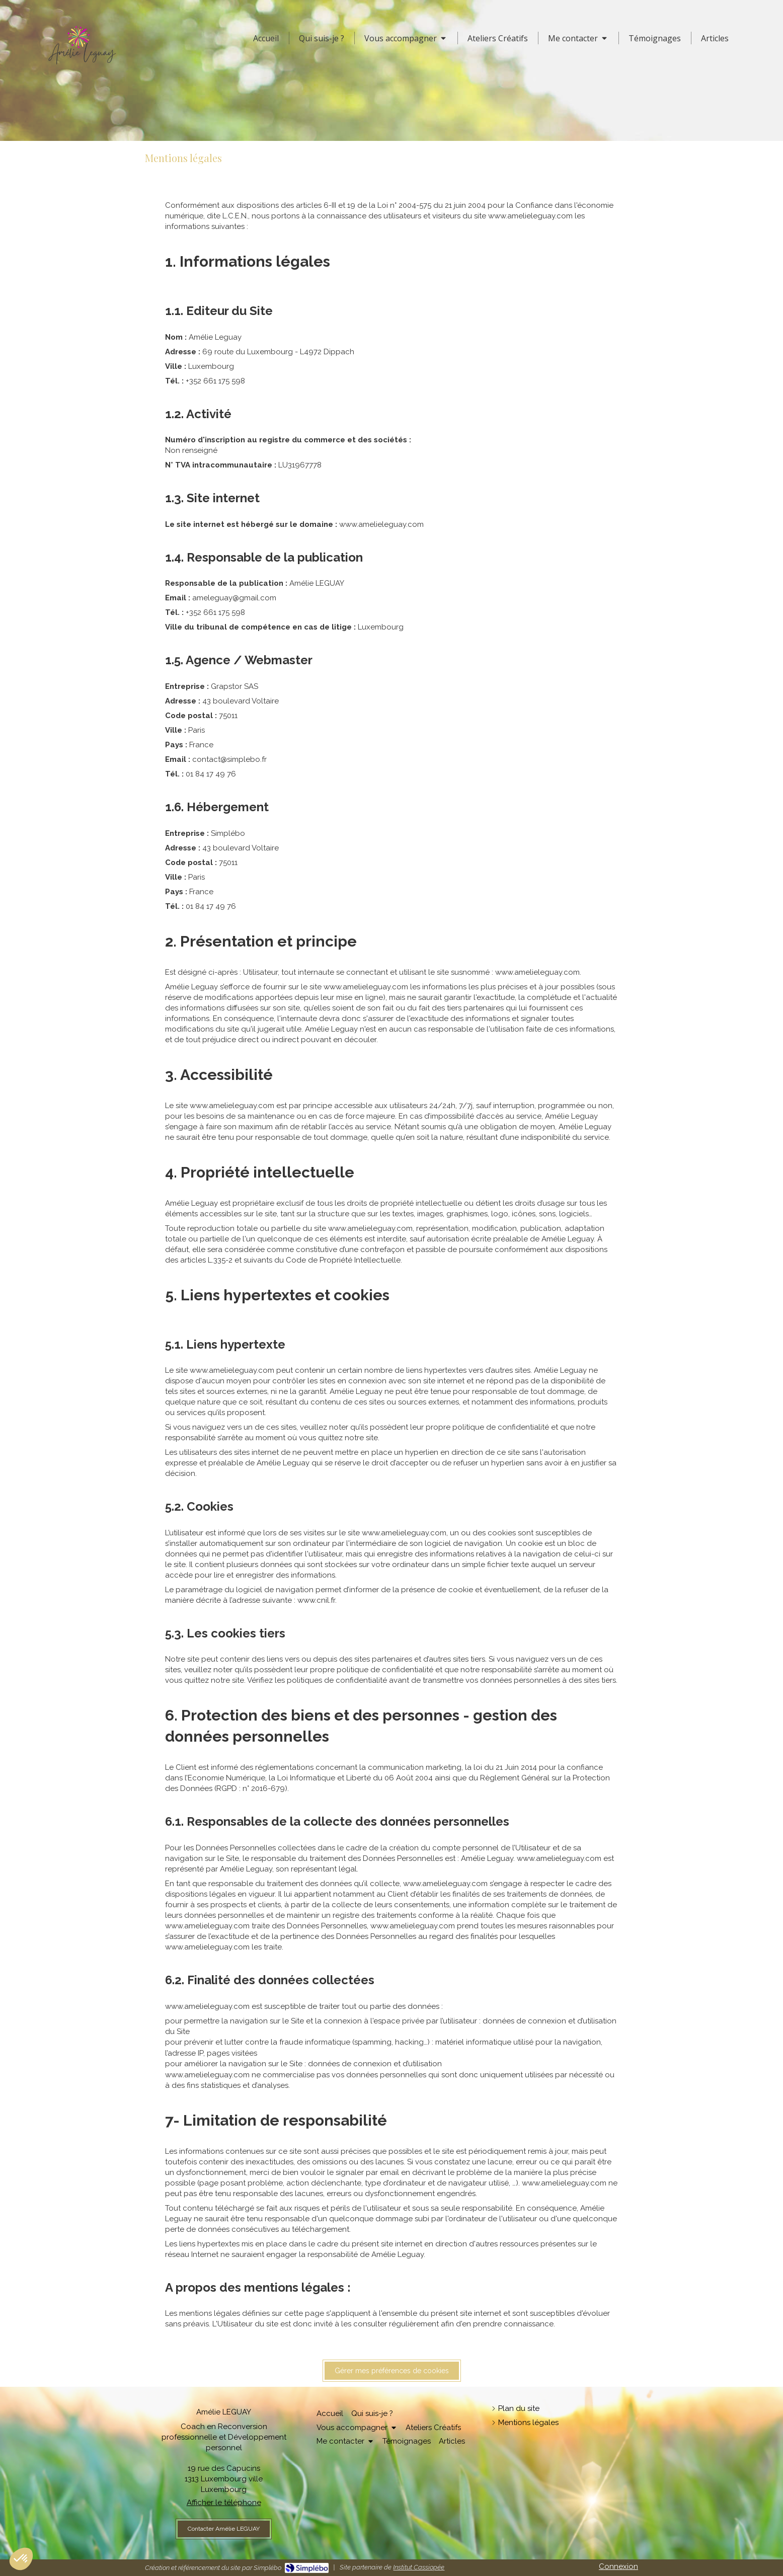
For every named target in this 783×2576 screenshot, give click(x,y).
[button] (21, 2559)
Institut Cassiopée (418, 2567)
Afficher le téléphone (224, 2502)
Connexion (618, 2566)
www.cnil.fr (316, 1600)
